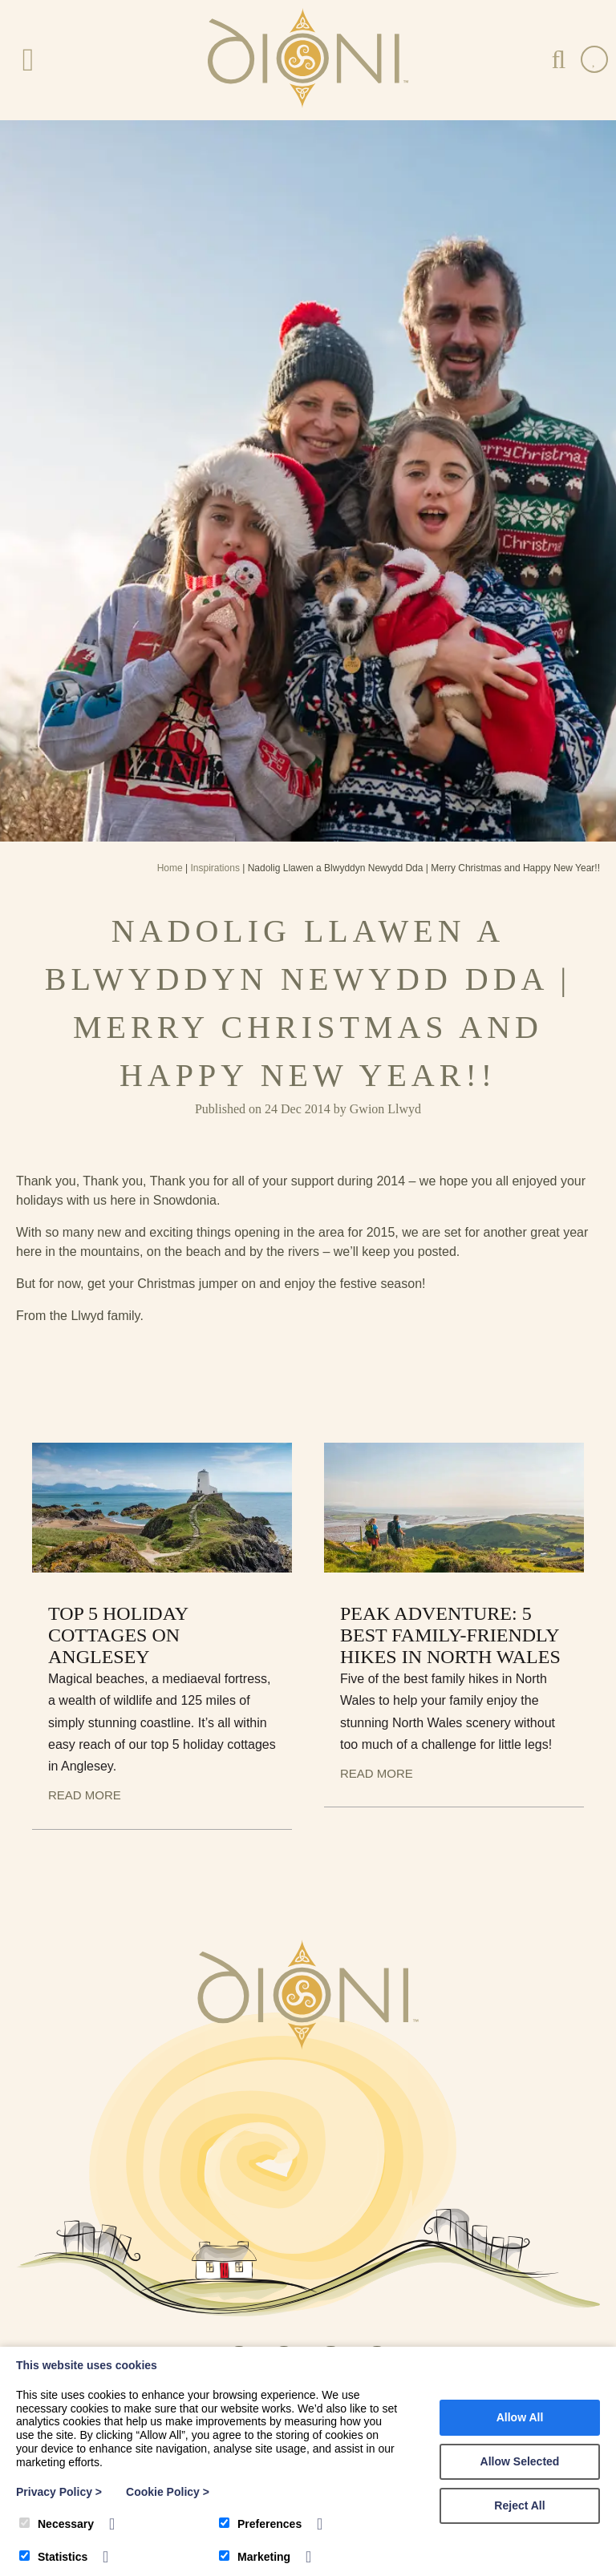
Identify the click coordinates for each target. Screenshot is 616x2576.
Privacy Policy (59, 2491)
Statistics (53, 2556)
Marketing (254, 2556)
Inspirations (215, 868)
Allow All (520, 2417)
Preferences (260, 2523)
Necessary (56, 2523)
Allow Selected (520, 2461)
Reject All (519, 2505)
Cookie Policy (167, 2491)
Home (170, 868)
